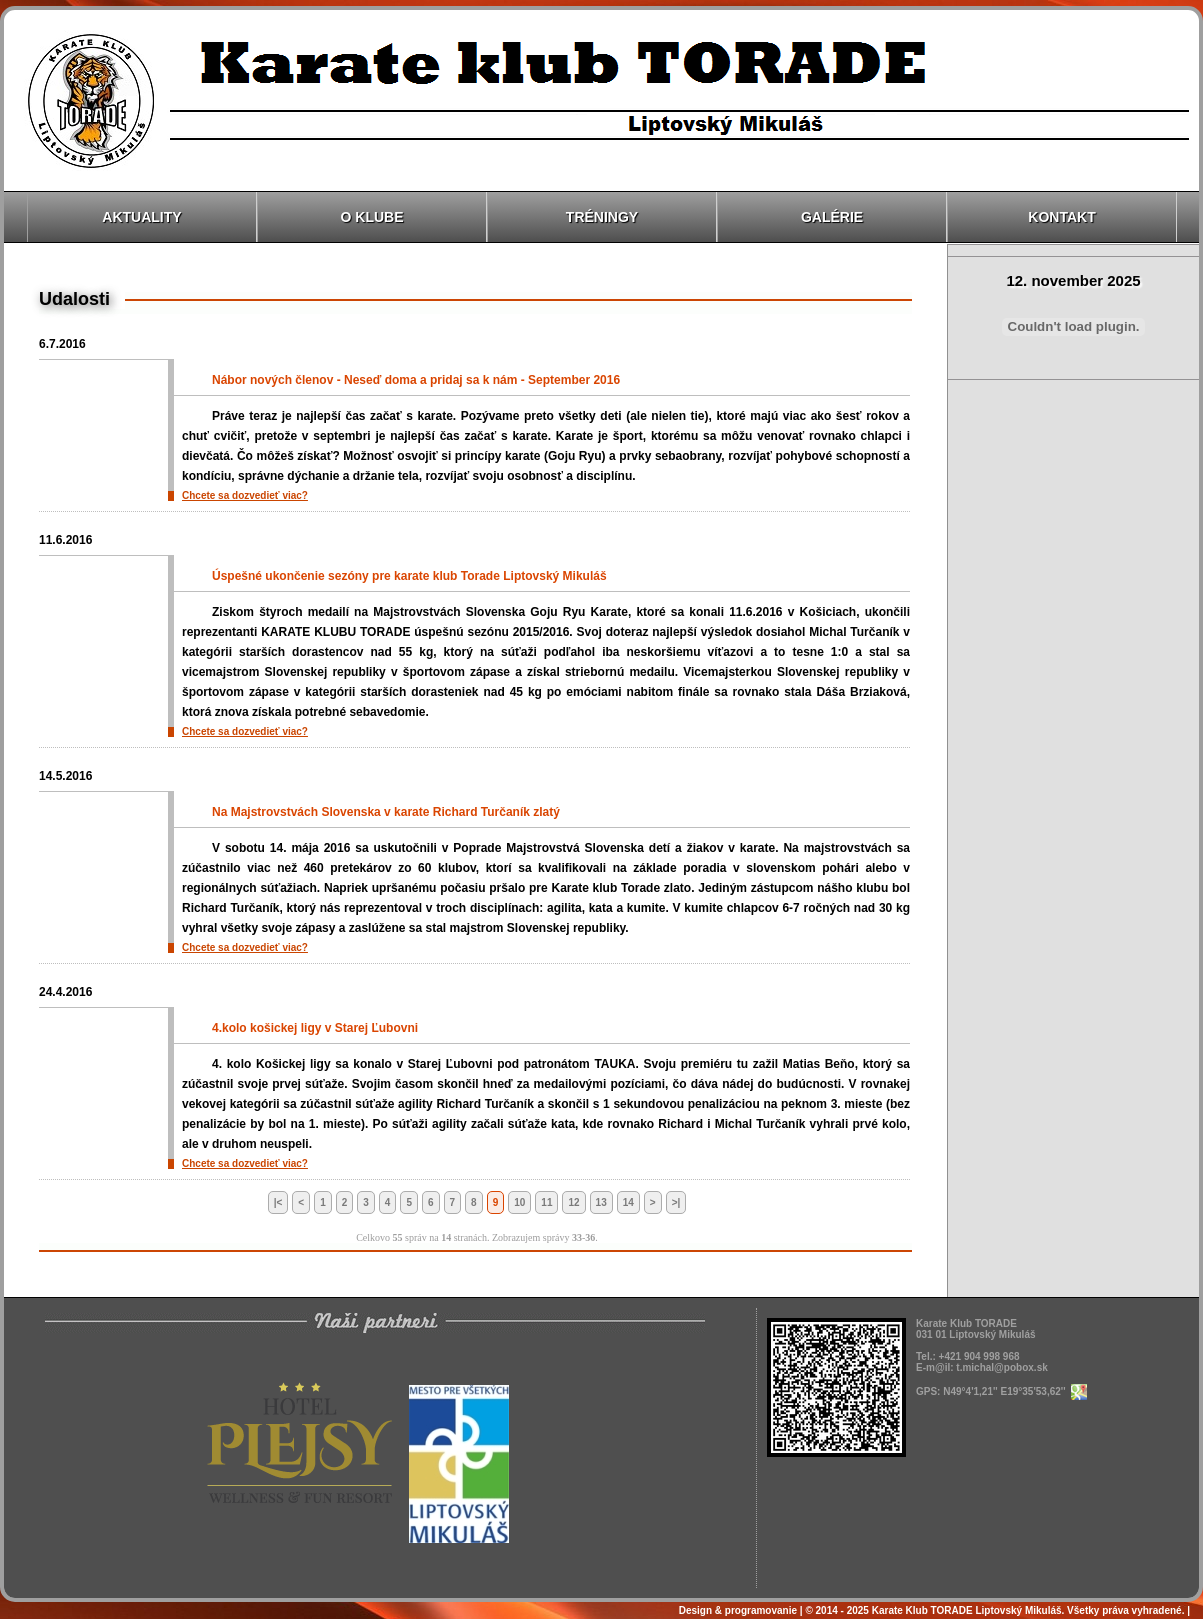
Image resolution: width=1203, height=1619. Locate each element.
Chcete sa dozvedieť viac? (245, 495)
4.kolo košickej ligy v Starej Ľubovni (315, 1028)
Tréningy (602, 217)
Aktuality (141, 217)
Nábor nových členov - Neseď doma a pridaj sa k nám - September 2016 (416, 380)
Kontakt (1061, 217)
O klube (372, 217)
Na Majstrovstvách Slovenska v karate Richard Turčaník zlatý (386, 812)
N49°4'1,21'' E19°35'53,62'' (1014, 1391)
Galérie (832, 217)
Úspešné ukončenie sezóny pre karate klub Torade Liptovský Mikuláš (409, 576)
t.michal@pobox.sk (1001, 1367)
